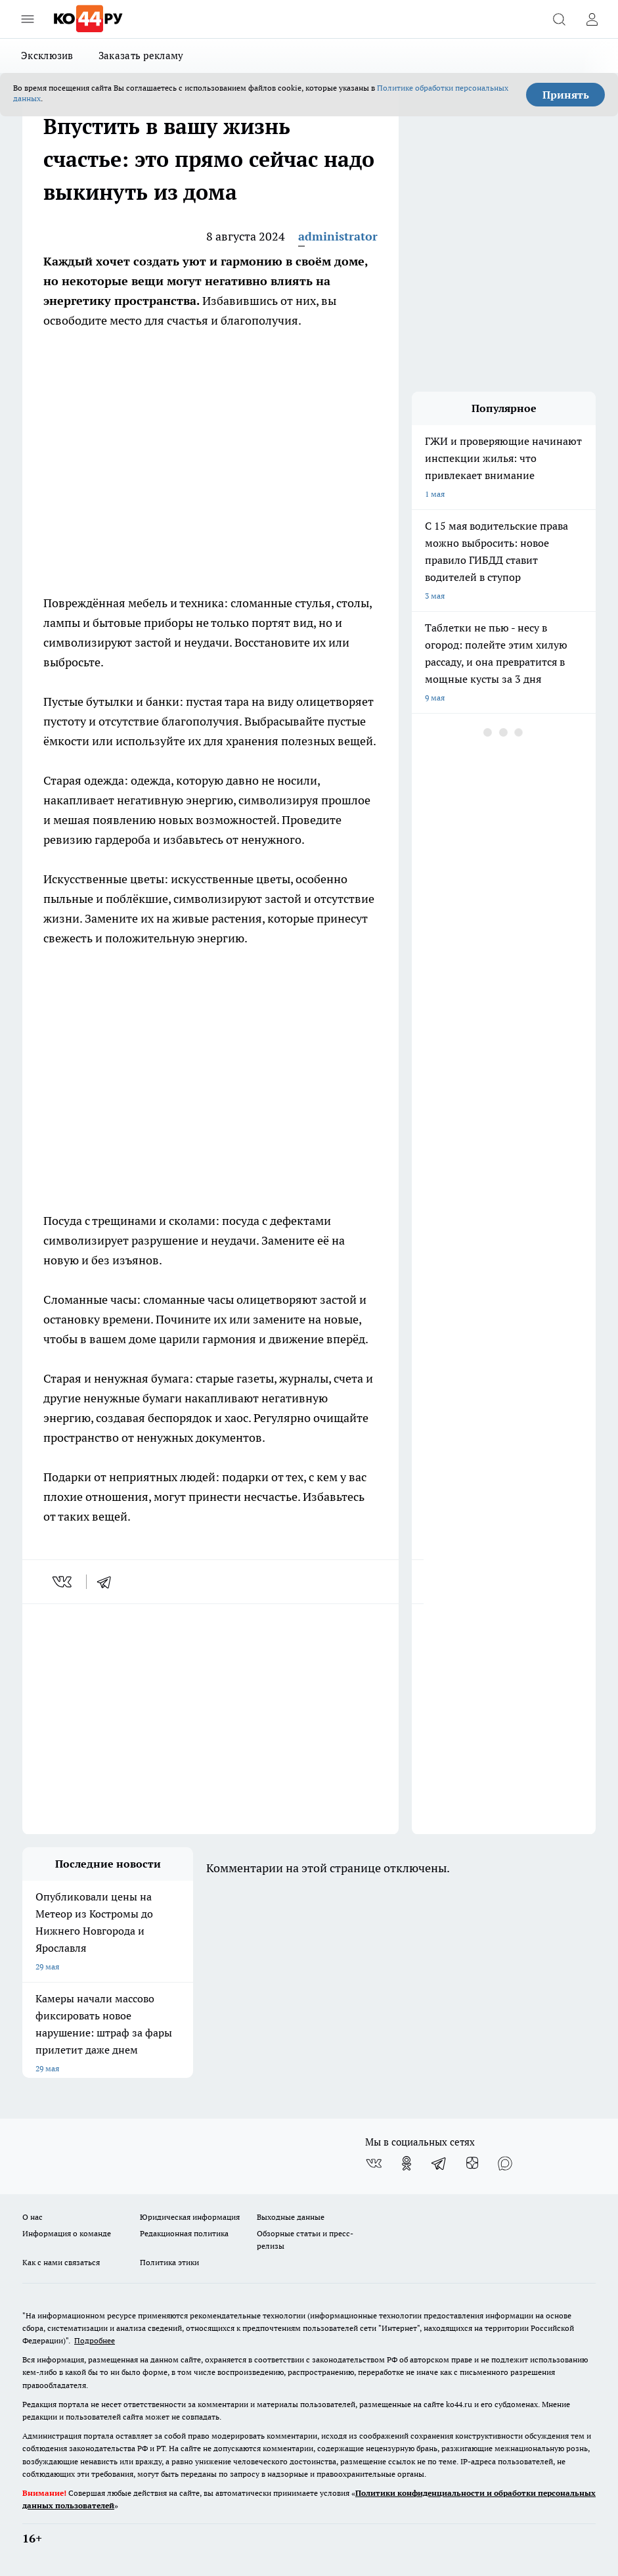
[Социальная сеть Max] (505, 2163)
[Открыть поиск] (559, 19)
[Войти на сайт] (592, 19)
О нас (32, 2217)
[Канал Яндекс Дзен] (472, 2163)
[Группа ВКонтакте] (373, 2163)
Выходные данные (290, 2217)
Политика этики (169, 2262)
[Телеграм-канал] (439, 2163)
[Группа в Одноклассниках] (406, 2163)
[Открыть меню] (27, 19)
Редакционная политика (184, 2233)
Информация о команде (66, 2233)
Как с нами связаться (61, 2262)
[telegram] (108, 1582)
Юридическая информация (190, 2217)
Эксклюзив (47, 55)
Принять (565, 94)
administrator (338, 236)
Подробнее (94, 2340)
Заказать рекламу (141, 55)
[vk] (63, 1582)
